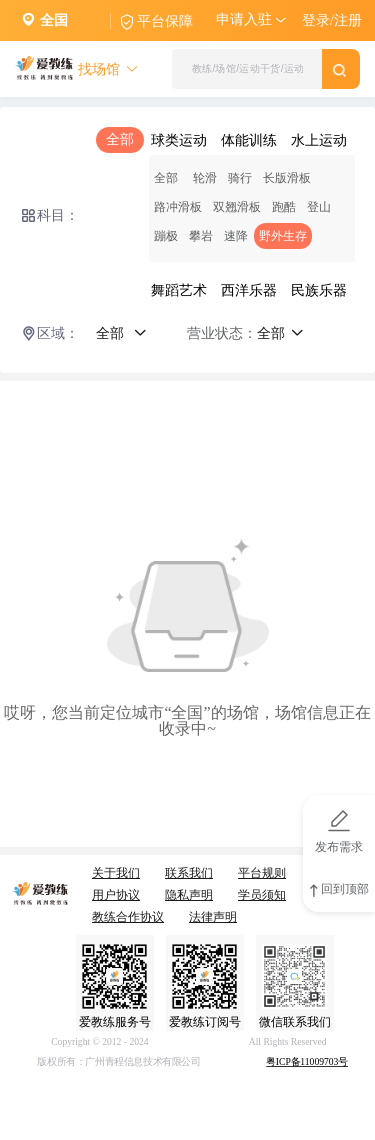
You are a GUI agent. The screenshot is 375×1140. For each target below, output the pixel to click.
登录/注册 (332, 20)
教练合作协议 (128, 917)
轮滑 (205, 178)
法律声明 (213, 917)
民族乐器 (319, 290)
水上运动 (319, 140)
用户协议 (116, 895)
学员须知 (262, 895)
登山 (319, 207)
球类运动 (179, 140)
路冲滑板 (178, 207)
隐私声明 (189, 895)
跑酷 (284, 207)
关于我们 (116, 873)
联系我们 (189, 873)
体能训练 (249, 140)
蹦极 (166, 236)
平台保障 (165, 21)
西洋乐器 (249, 290)
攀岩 (201, 236)
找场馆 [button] (108, 69)
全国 (54, 20)
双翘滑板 (237, 207)
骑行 (240, 178)
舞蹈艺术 (179, 290)
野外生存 (283, 236)
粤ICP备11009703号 (307, 1062)
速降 (236, 236)
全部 (120, 139)
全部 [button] (121, 333)
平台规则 (262, 873)
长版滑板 (287, 178)
